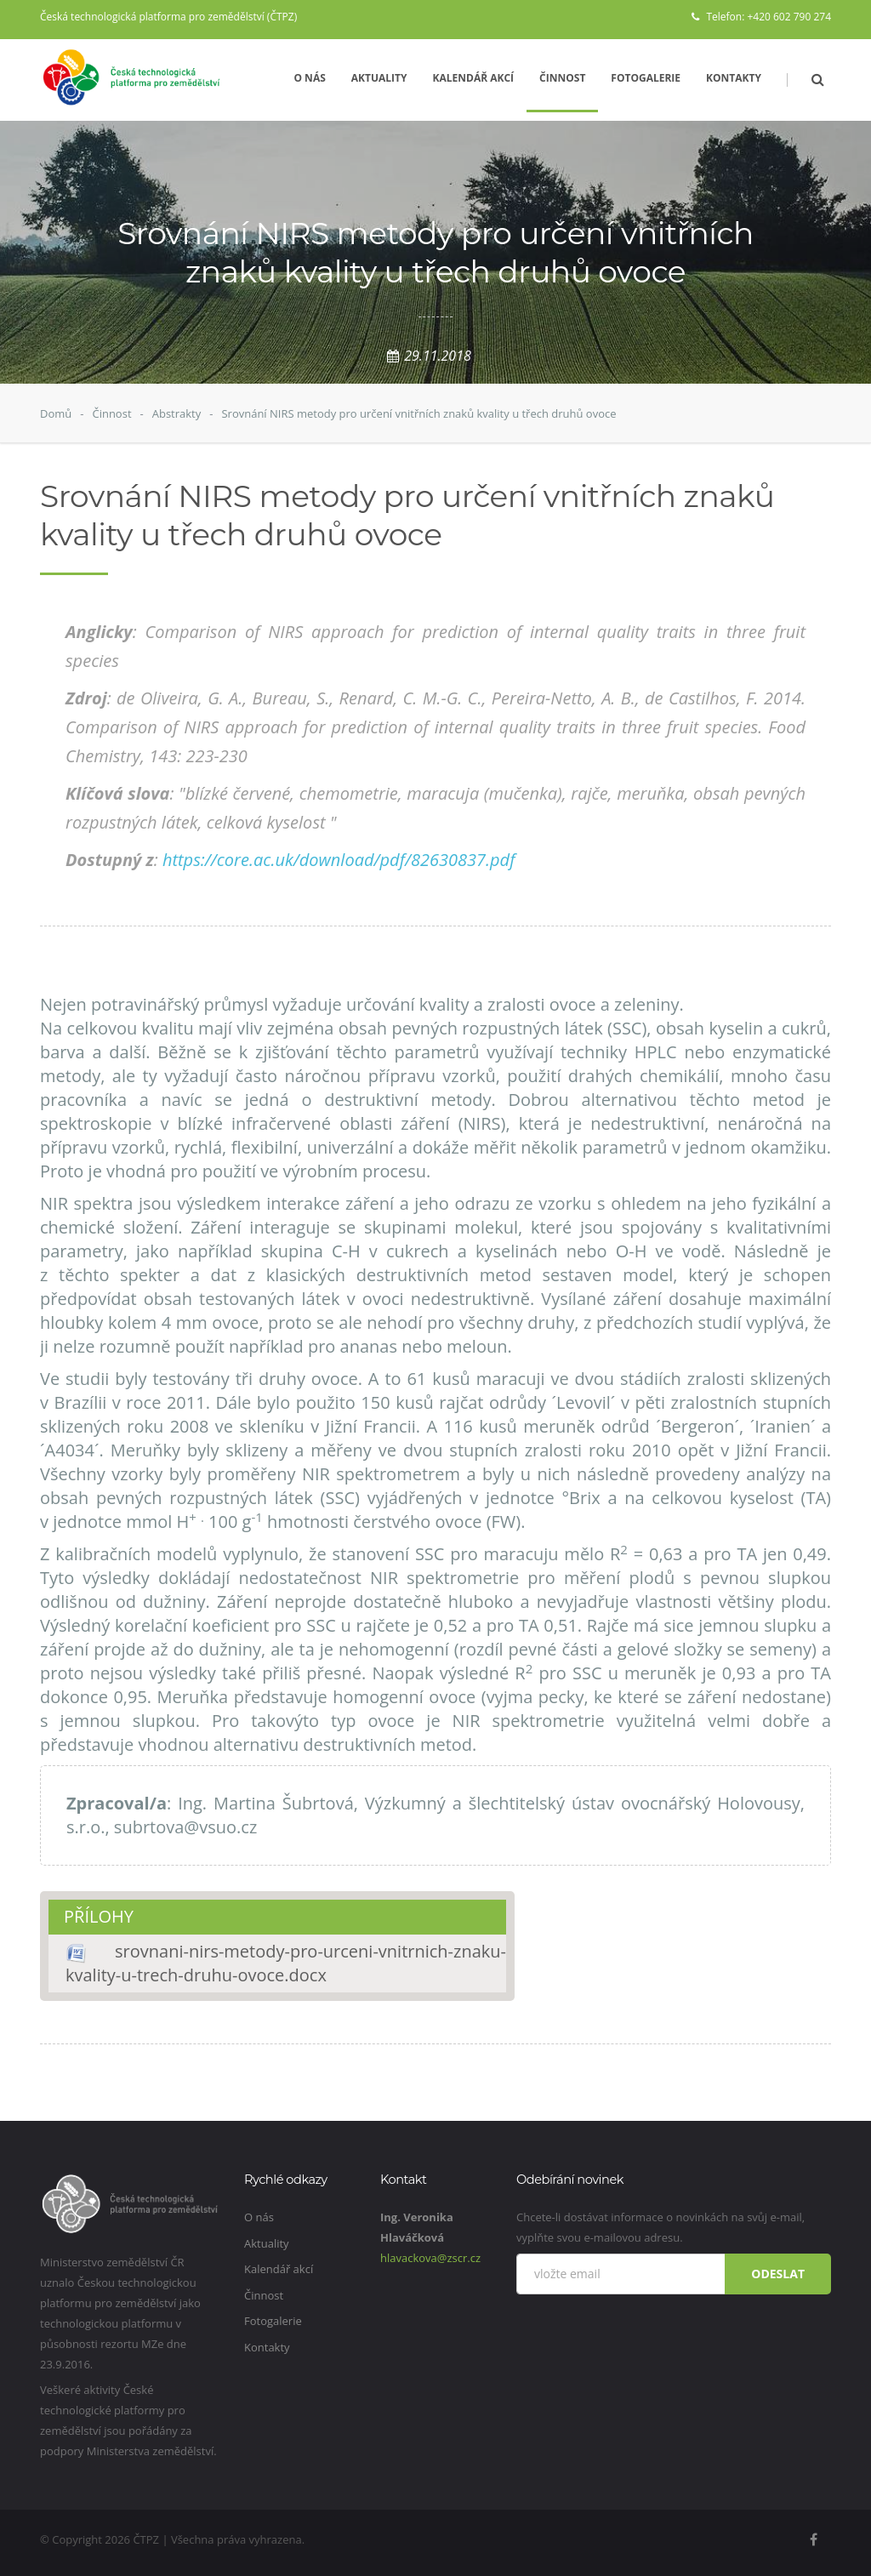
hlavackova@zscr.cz (430, 2257)
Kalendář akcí (474, 78)
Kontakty (733, 78)
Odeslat (778, 2273)
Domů (55, 413)
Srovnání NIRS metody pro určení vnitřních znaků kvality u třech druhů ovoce (418, 413)
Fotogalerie (645, 78)
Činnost (562, 78)
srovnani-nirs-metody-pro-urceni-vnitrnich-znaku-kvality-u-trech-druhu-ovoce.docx (285, 1963)
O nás (309, 78)
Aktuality (379, 78)
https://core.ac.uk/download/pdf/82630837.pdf (338, 859)
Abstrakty (177, 413)
